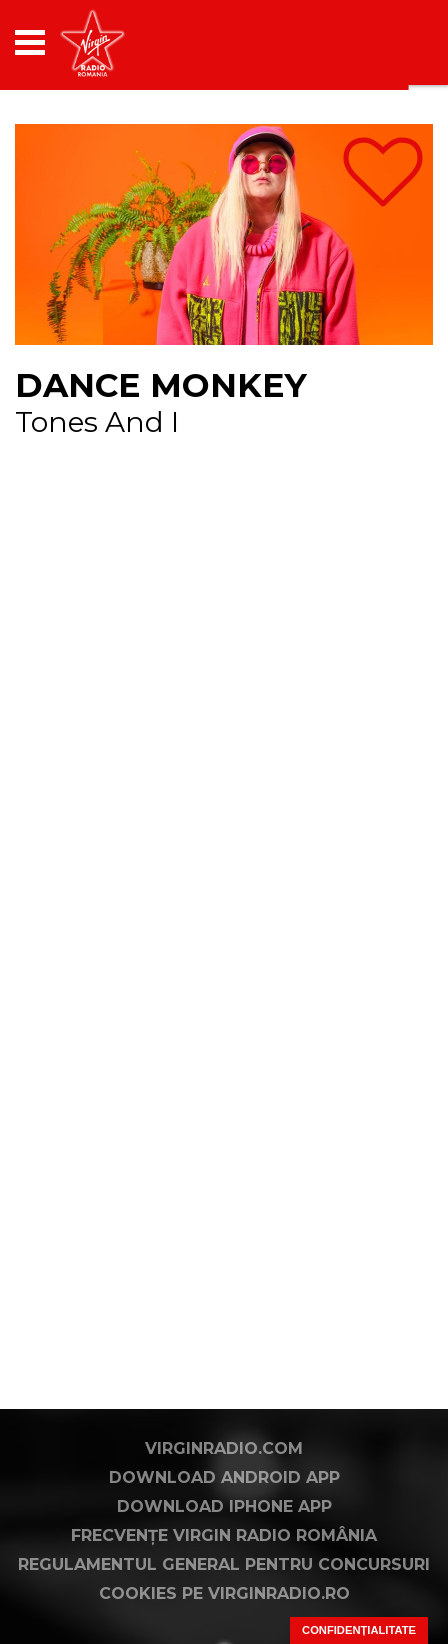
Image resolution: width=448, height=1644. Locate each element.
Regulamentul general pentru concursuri (224, 1564)
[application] (383, 42)
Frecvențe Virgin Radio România (224, 1535)
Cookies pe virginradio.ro (224, 1593)
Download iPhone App (224, 1506)
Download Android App (224, 1477)
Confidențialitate (359, 1630)
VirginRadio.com (224, 1448)
